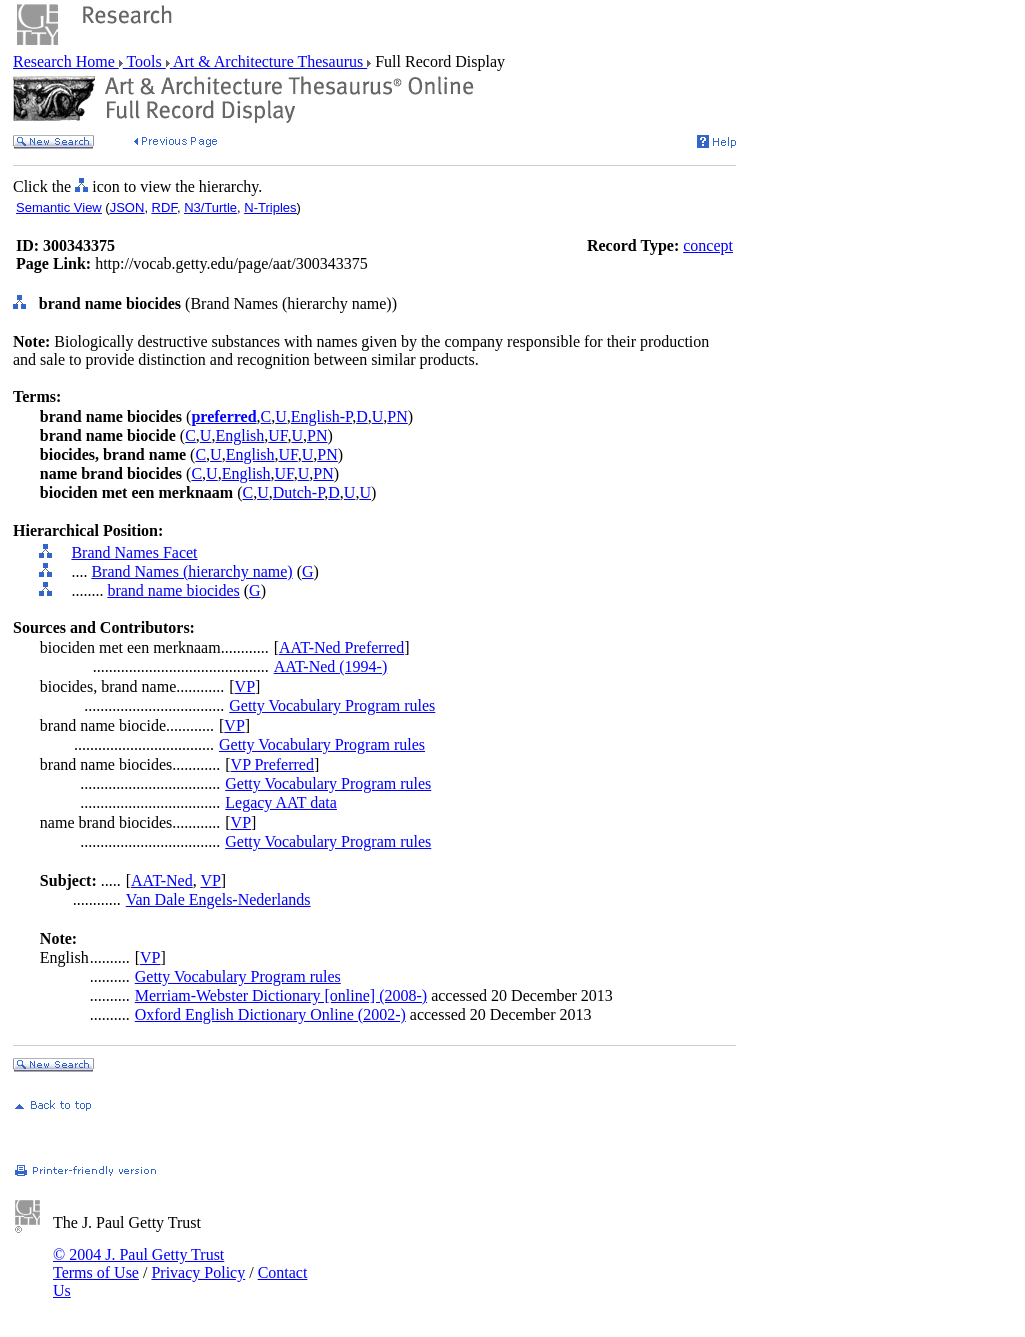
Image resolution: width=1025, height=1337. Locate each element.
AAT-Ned (162, 880)
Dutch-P (299, 492)
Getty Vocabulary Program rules (332, 705)
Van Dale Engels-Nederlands (218, 899)
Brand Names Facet (134, 552)
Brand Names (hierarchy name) (191, 571)
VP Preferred (272, 764)
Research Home (66, 61)
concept (708, 245)
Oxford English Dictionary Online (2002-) (270, 1014)
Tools (144, 61)
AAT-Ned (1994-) (331, 666)
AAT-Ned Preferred (341, 647)
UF (277, 435)
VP (245, 686)
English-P (321, 416)
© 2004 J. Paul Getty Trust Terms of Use (138, 1263)
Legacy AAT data (281, 802)
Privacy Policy (198, 1272)
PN (397, 416)
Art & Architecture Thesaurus (268, 61)
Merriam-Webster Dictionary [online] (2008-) (281, 995)
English (239, 435)
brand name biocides (173, 590)
